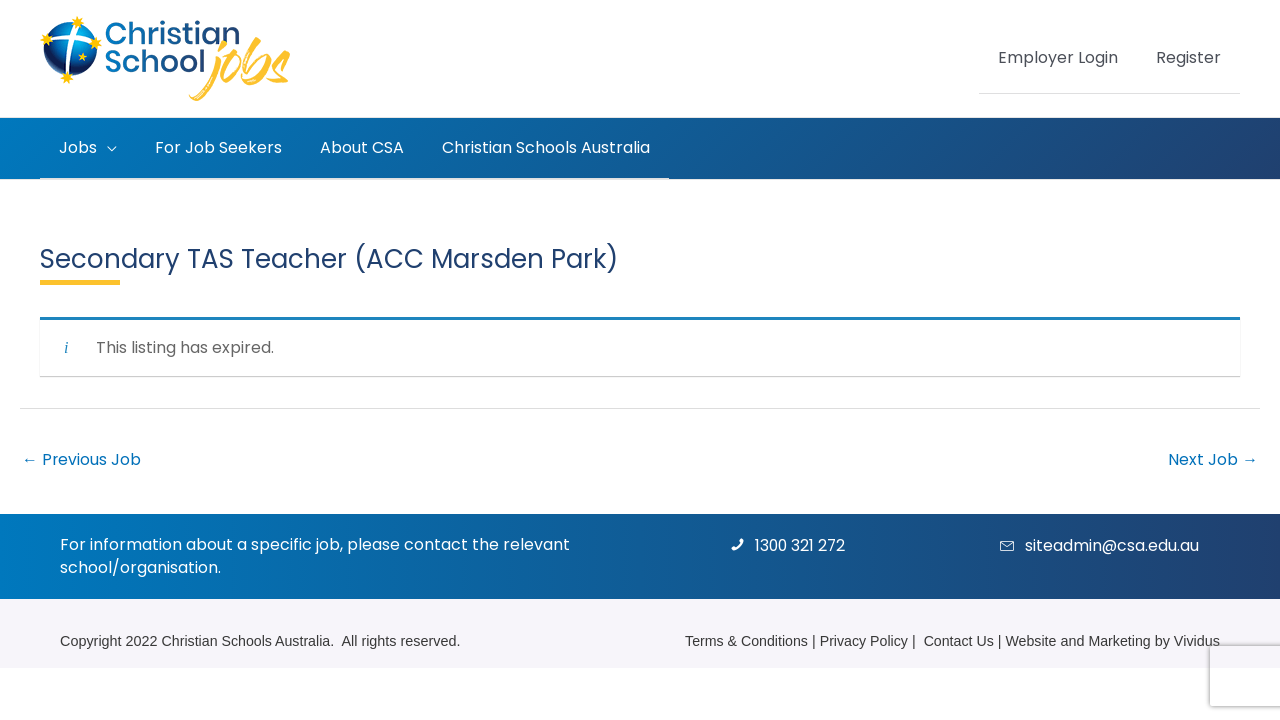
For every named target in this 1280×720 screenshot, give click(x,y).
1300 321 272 (801, 545)
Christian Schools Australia (247, 640)
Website (1030, 640)
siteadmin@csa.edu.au (1112, 545)
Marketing (1118, 640)
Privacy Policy (861, 640)
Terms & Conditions (741, 640)
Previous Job (82, 458)
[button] (104, 148)
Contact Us (956, 640)
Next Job (1213, 458)
